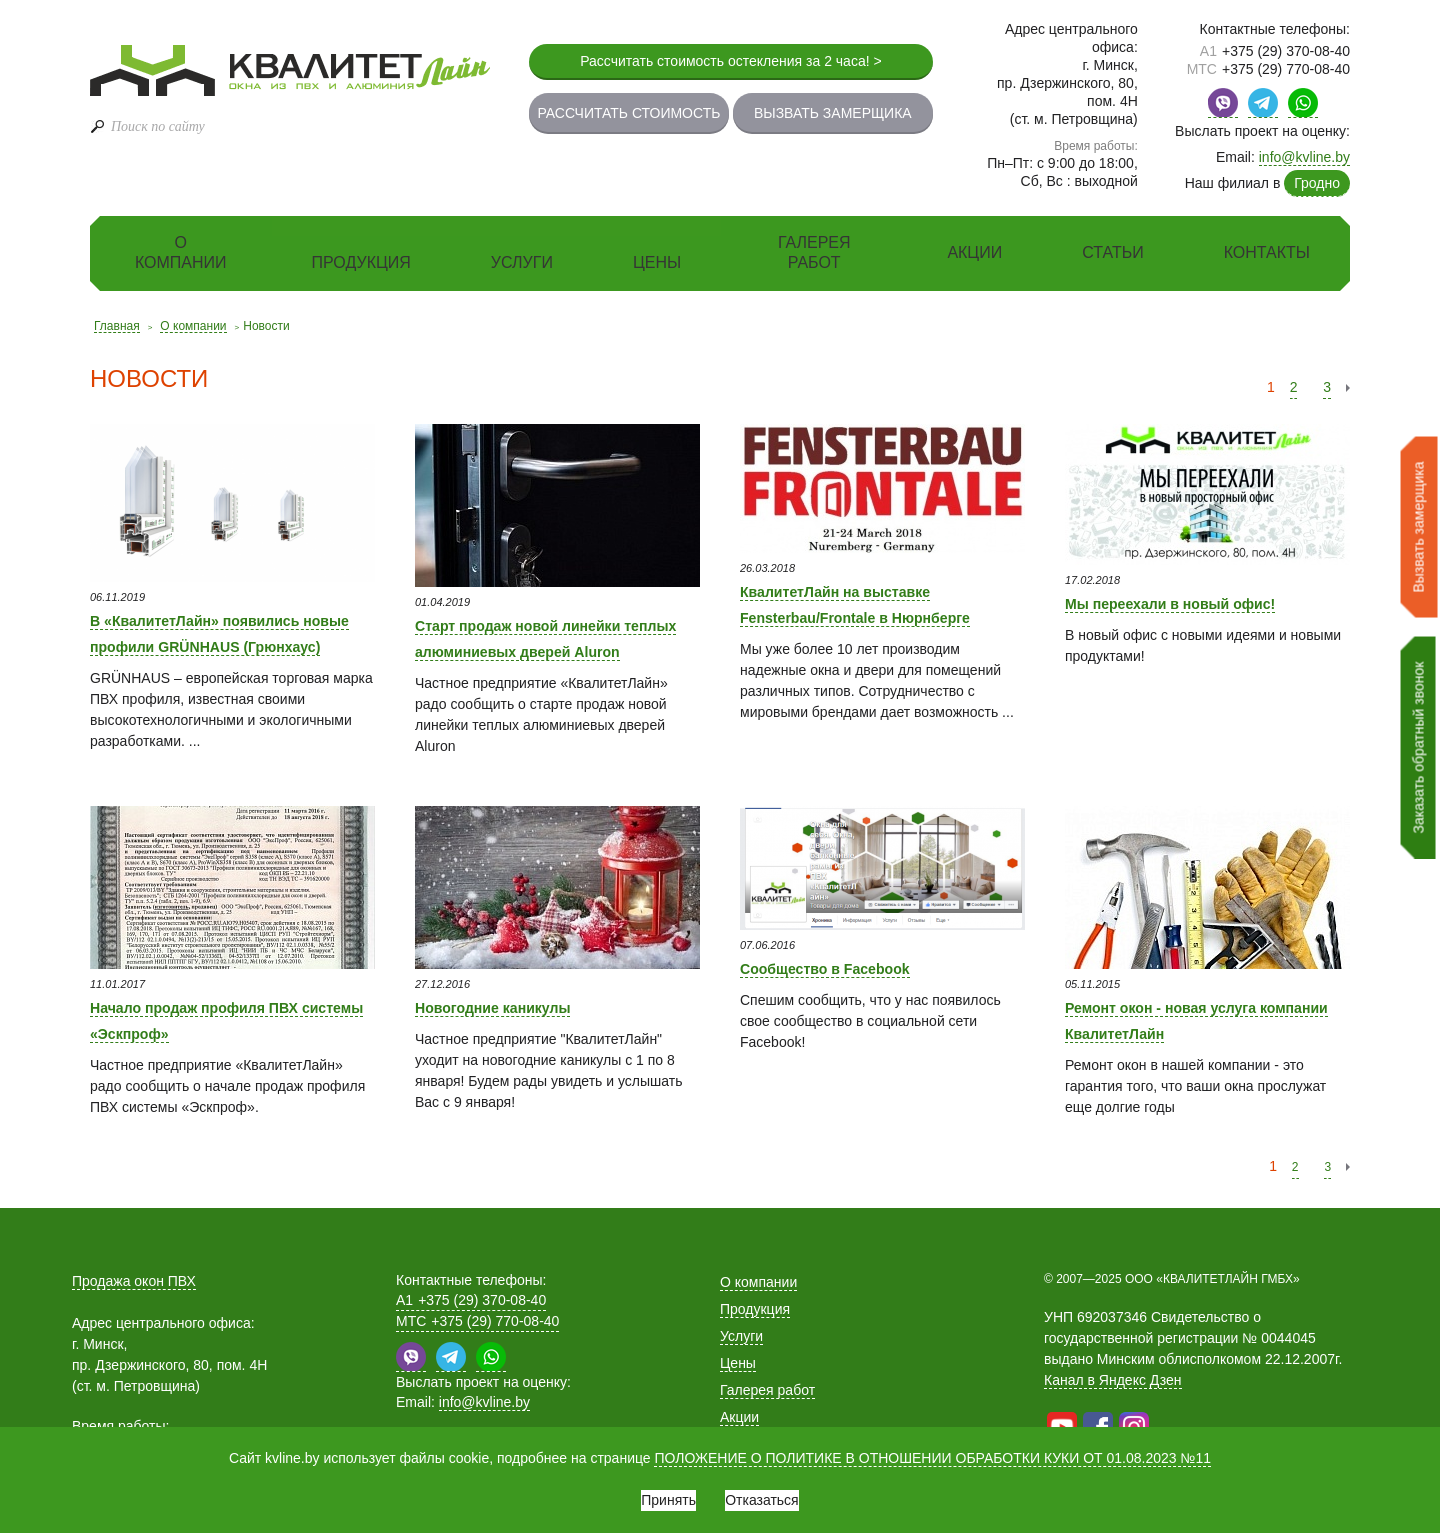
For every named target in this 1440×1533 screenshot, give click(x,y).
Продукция (361, 262)
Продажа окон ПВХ (134, 1281)
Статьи (1112, 252)
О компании (181, 252)
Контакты (1267, 252)
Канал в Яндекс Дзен (1113, 1380)
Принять (654, 1493)
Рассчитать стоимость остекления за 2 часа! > (731, 61)
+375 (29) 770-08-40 (1268, 69)
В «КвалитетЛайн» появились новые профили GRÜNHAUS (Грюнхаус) (228, 643)
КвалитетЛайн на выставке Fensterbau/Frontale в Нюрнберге (865, 614)
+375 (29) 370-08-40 (1275, 51)
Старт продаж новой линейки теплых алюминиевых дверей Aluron (553, 648)
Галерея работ (814, 252)
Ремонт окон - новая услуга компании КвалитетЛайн (1192, 1018)
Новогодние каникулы (516, 1006)
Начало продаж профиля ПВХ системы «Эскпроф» (229, 1018)
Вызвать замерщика (833, 113)
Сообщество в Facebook (853, 967)
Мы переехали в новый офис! (1202, 602)
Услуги (522, 262)
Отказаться (776, 1493)
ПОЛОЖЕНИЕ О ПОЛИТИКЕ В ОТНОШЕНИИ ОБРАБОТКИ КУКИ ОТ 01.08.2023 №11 (932, 1444)
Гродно (1317, 183)
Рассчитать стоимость (628, 113)
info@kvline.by (1304, 157)
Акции (974, 252)
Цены (657, 262)
